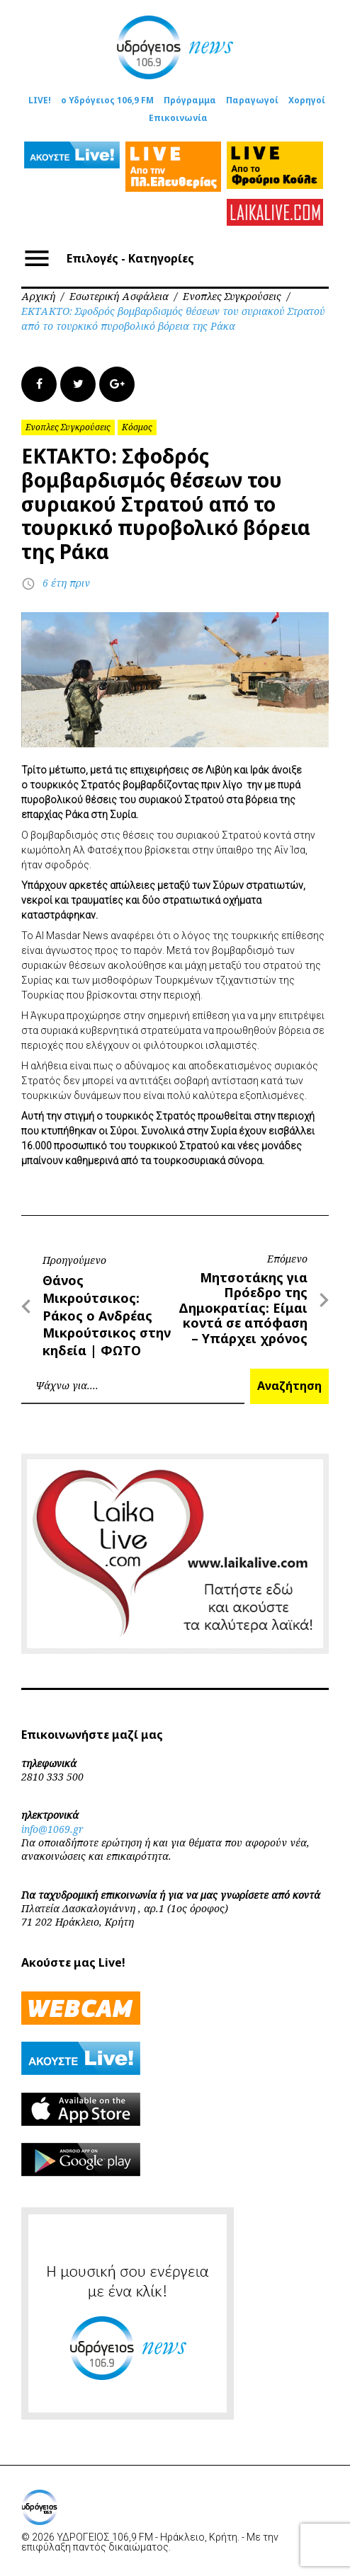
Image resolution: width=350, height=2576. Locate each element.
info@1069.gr (52, 1829)
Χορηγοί (306, 100)
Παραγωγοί (252, 100)
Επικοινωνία (178, 118)
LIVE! (39, 100)
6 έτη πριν (66, 583)
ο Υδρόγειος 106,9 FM (107, 100)
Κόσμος (137, 427)
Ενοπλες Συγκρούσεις (232, 296)
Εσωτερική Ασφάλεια (119, 296)
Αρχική (38, 296)
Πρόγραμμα (190, 100)
